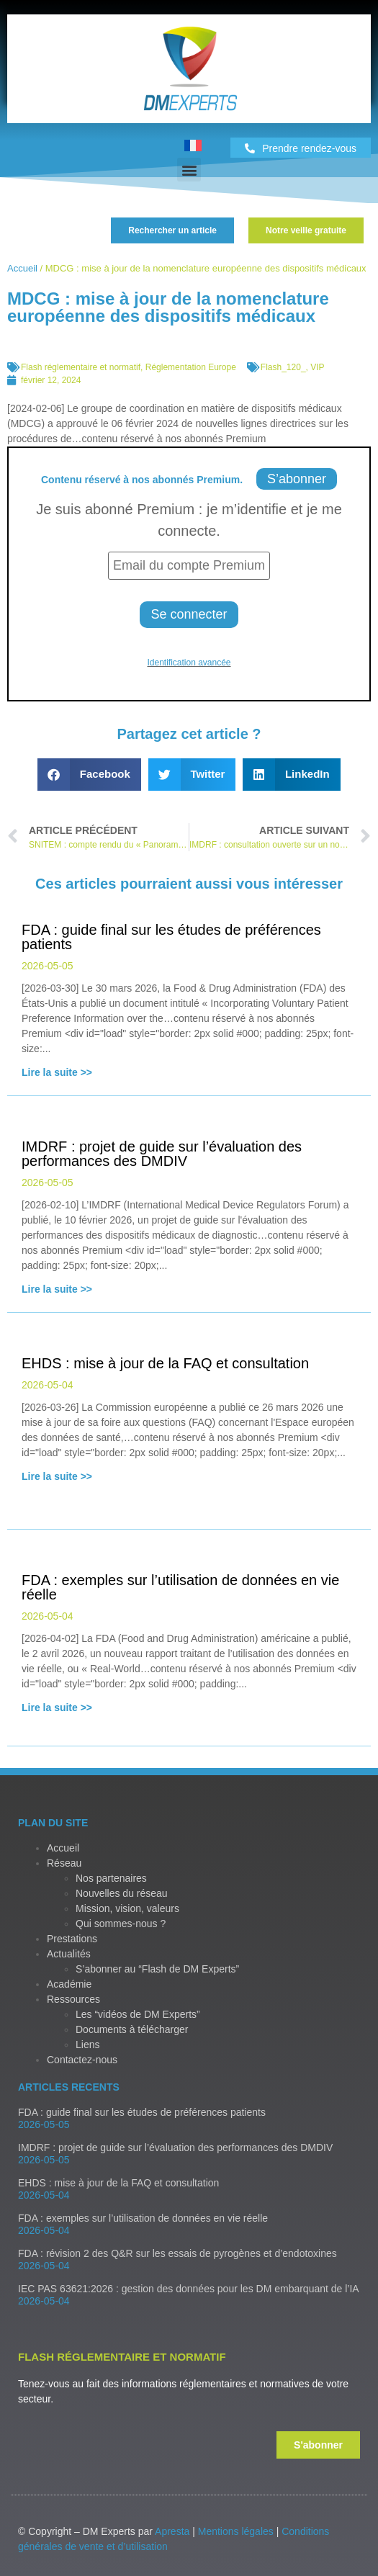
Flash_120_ (283, 367)
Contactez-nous (82, 2059)
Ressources (73, 1999)
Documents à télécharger (132, 2029)
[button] (189, 169)
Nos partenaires (111, 1878)
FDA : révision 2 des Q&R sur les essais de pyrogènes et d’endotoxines (177, 2253)
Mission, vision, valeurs (127, 1908)
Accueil (22, 268)
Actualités (69, 1954)
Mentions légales (236, 2531)
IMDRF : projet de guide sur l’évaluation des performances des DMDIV (175, 2147)
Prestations (72, 1938)
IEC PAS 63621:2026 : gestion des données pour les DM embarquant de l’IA (188, 2288)
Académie (69, 1984)
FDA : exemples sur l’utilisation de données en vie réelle (143, 2218)
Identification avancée (188, 663)
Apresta (172, 2531)
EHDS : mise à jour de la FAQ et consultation (118, 2183)
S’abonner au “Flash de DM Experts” (157, 1969)
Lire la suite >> (57, 1072)
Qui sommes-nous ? (121, 1923)
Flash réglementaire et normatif (80, 367)
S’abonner (296, 479)
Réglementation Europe (190, 367)
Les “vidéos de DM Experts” (138, 2014)
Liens (87, 2044)
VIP (317, 367)
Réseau (64, 1863)
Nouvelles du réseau (122, 1893)
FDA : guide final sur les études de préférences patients (142, 2112)
